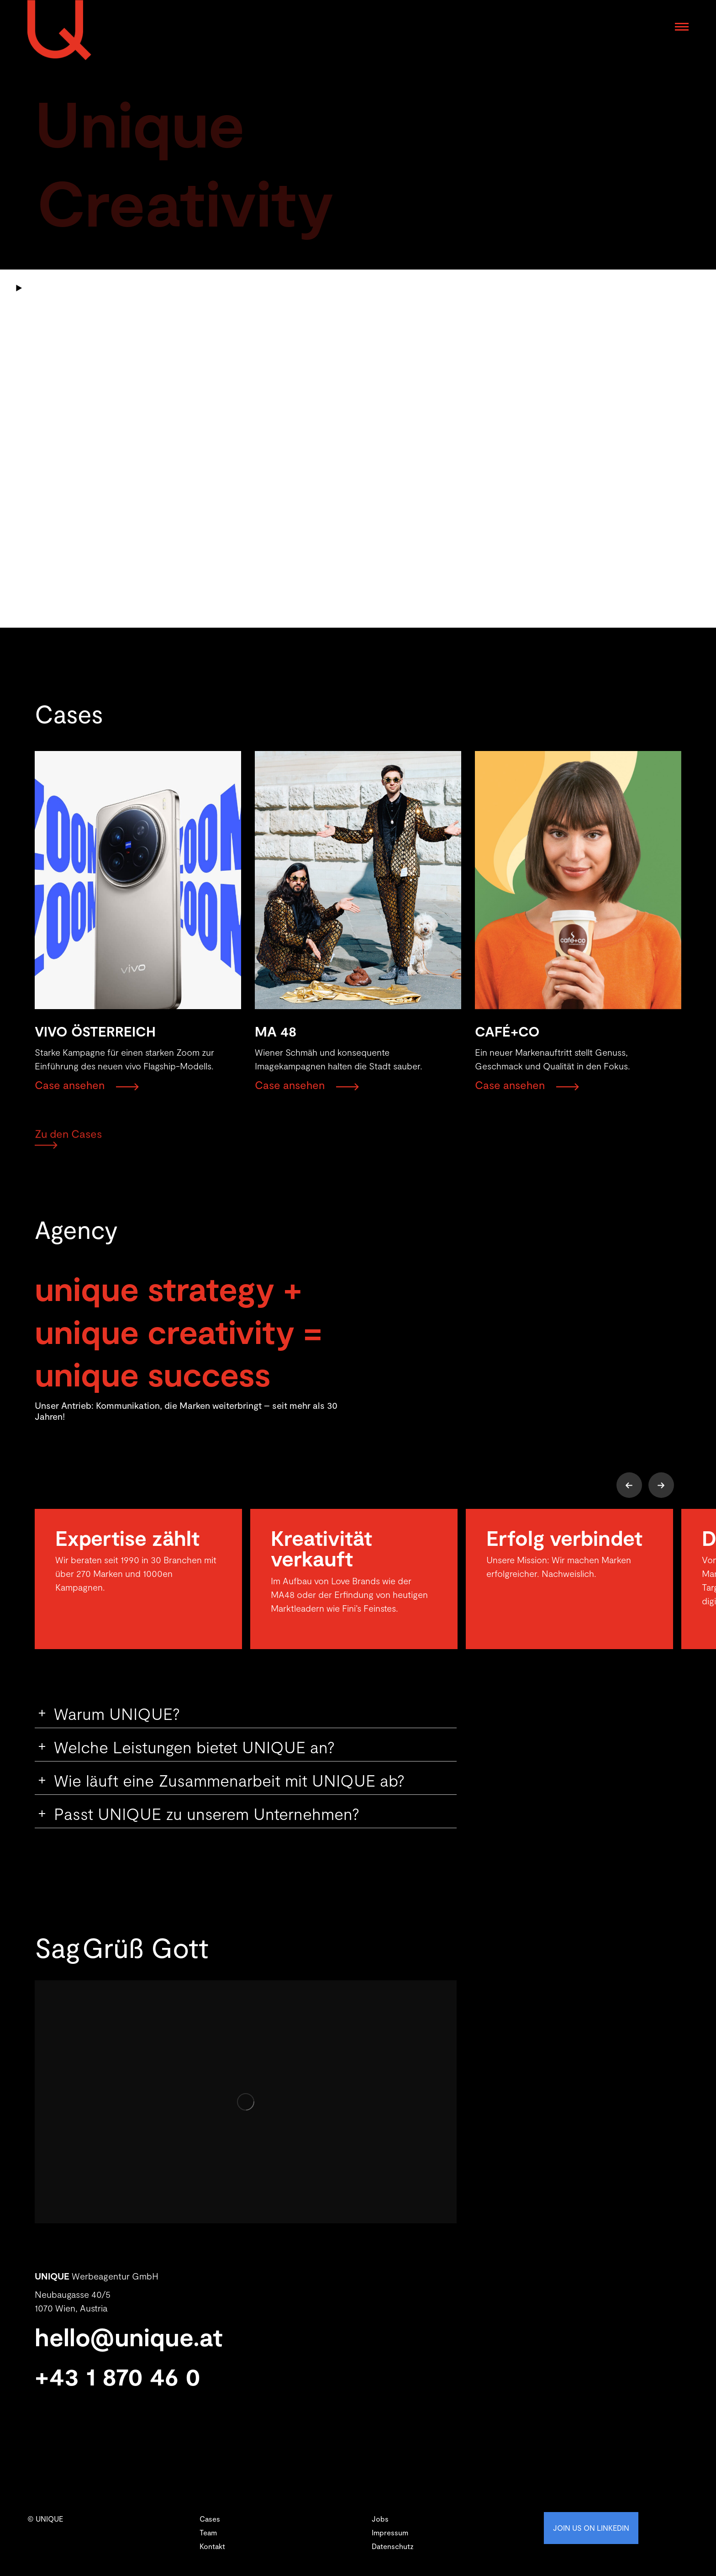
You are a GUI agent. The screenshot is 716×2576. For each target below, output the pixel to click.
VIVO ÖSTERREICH (95, 1031)
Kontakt (212, 2546)
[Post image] (138, 880)
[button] (629, 1485)
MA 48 (275, 1031)
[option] (138, 1579)
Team (208, 2532)
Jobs (380, 2518)
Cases (210, 2518)
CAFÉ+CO (507, 1031)
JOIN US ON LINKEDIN (591, 2527)
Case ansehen (70, 1085)
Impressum (390, 2532)
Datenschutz (393, 2546)
